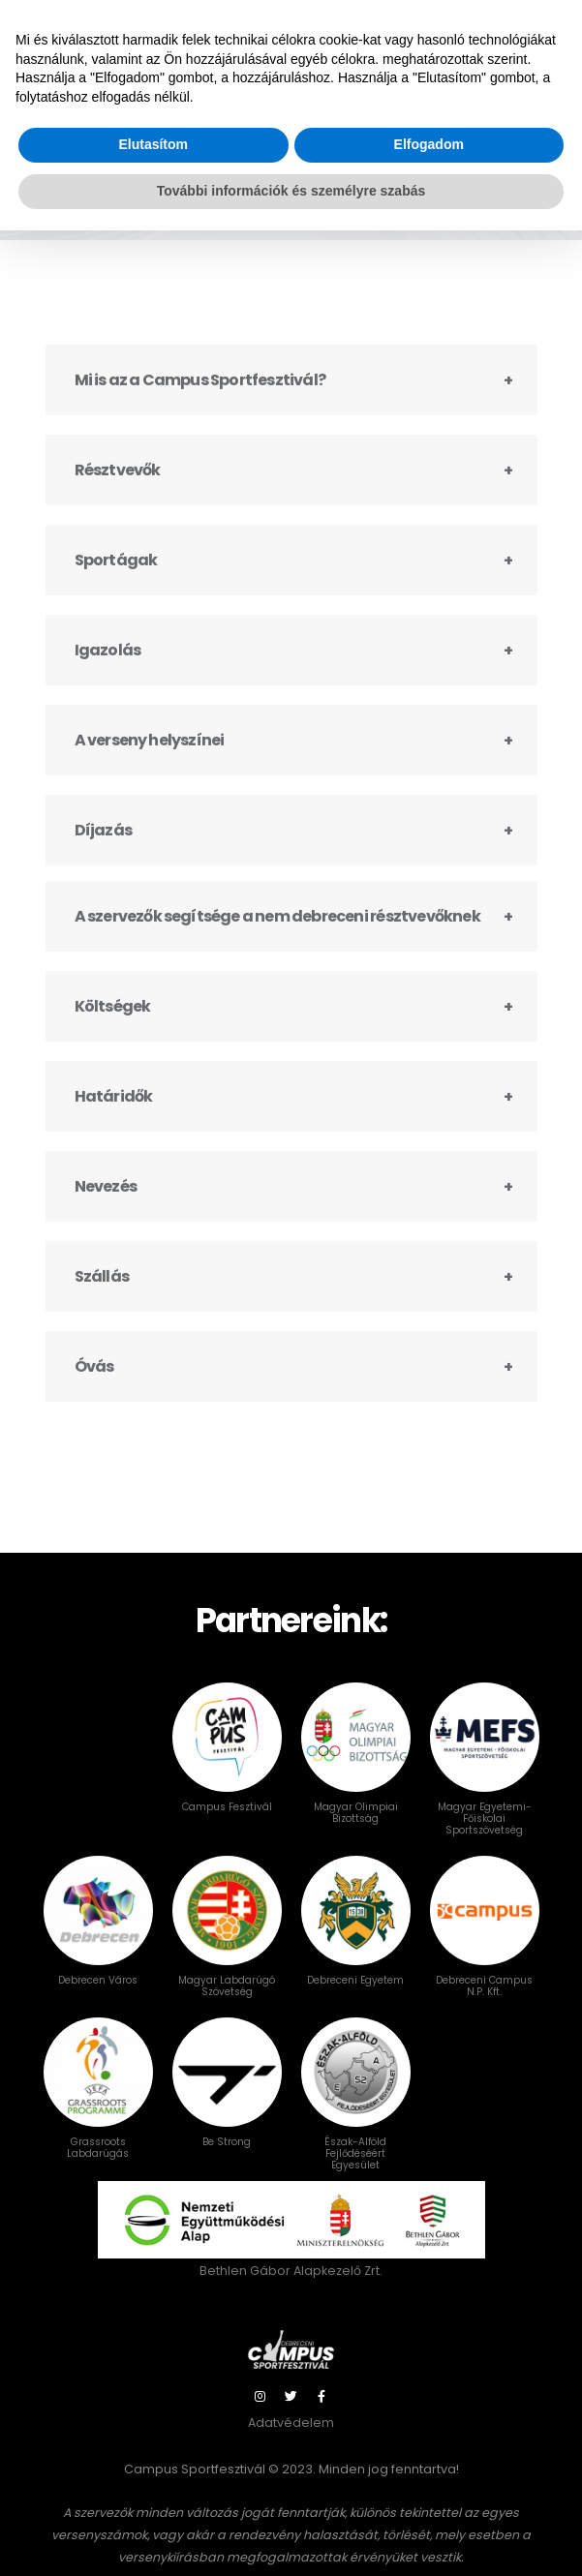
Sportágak (116, 578)
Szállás (102, 1295)
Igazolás (108, 668)
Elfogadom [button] (429, 2491)
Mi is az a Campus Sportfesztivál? (200, 398)
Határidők (114, 1115)
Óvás (94, 1385)
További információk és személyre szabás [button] (291, 2536)
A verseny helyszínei (150, 758)
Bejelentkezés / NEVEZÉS (463, 23)
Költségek (113, 1025)
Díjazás (103, 848)
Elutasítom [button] (153, 2491)
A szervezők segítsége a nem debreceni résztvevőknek (277, 935)
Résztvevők (118, 488)
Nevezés (106, 1205)
